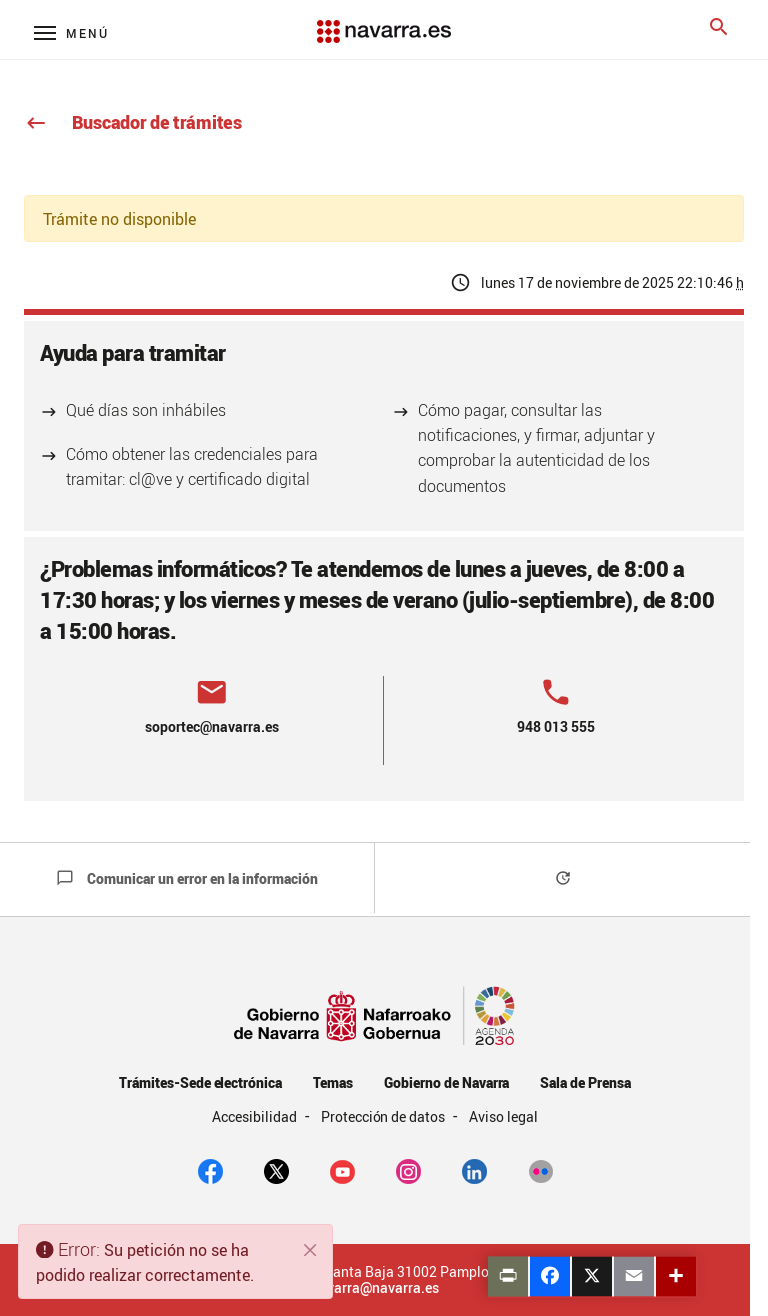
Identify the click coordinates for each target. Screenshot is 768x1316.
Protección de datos (384, 1116)
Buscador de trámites (133, 122)
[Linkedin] (474, 1170)
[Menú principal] (71, 32)
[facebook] (210, 1170)
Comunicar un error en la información (187, 878)
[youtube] (342, 1170)
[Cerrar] (311, 1250)
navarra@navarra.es (375, 1288)
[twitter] (276, 1170)
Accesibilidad (256, 1116)
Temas (333, 1082)
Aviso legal (503, 1116)
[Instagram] (408, 1170)
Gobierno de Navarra (446, 1082)
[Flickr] (540, 1170)
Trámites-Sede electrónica (200, 1082)
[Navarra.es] (384, 21)
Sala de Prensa (585, 1082)
